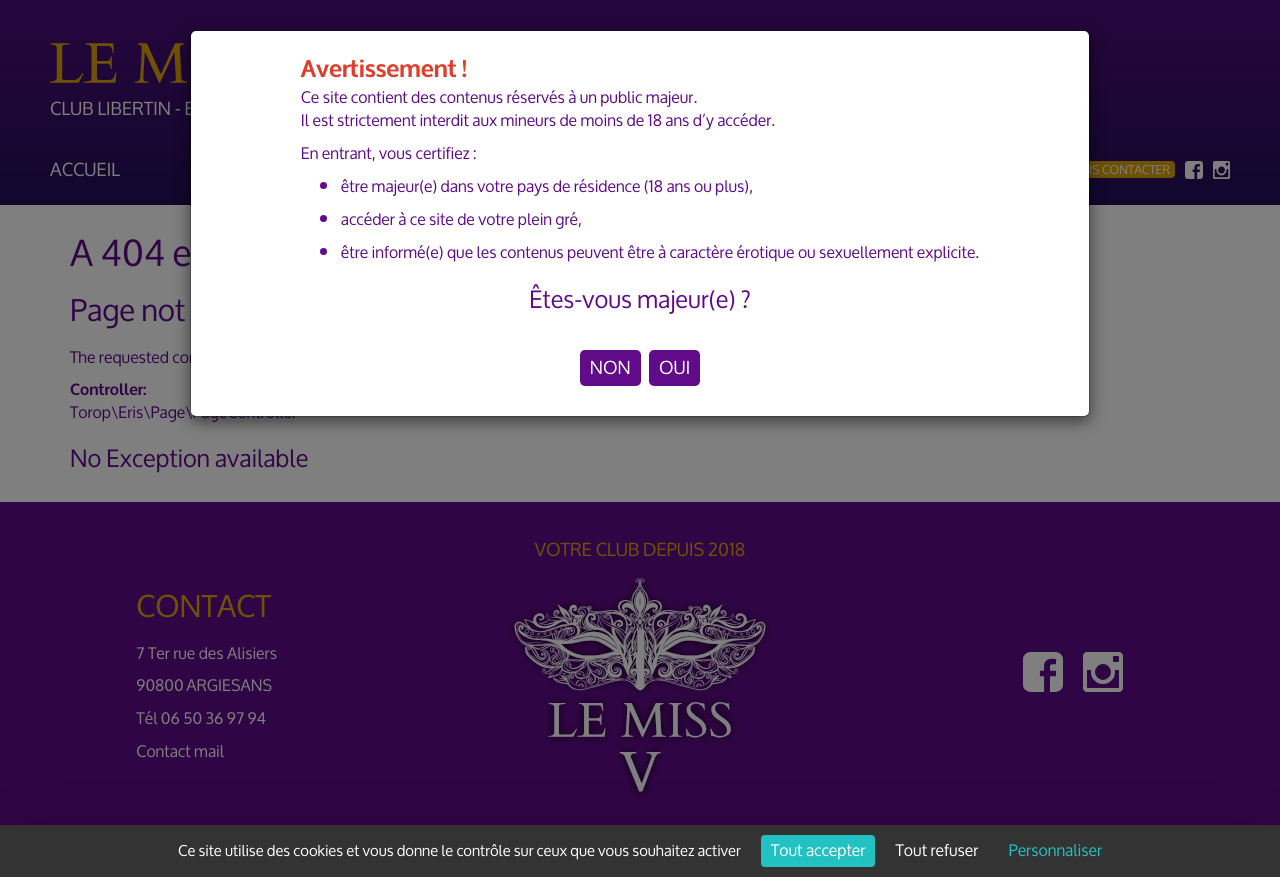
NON (610, 368)
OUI (674, 368)
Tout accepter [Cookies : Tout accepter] (818, 851)
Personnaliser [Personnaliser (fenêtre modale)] (1055, 851)
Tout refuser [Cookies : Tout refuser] (937, 851)
